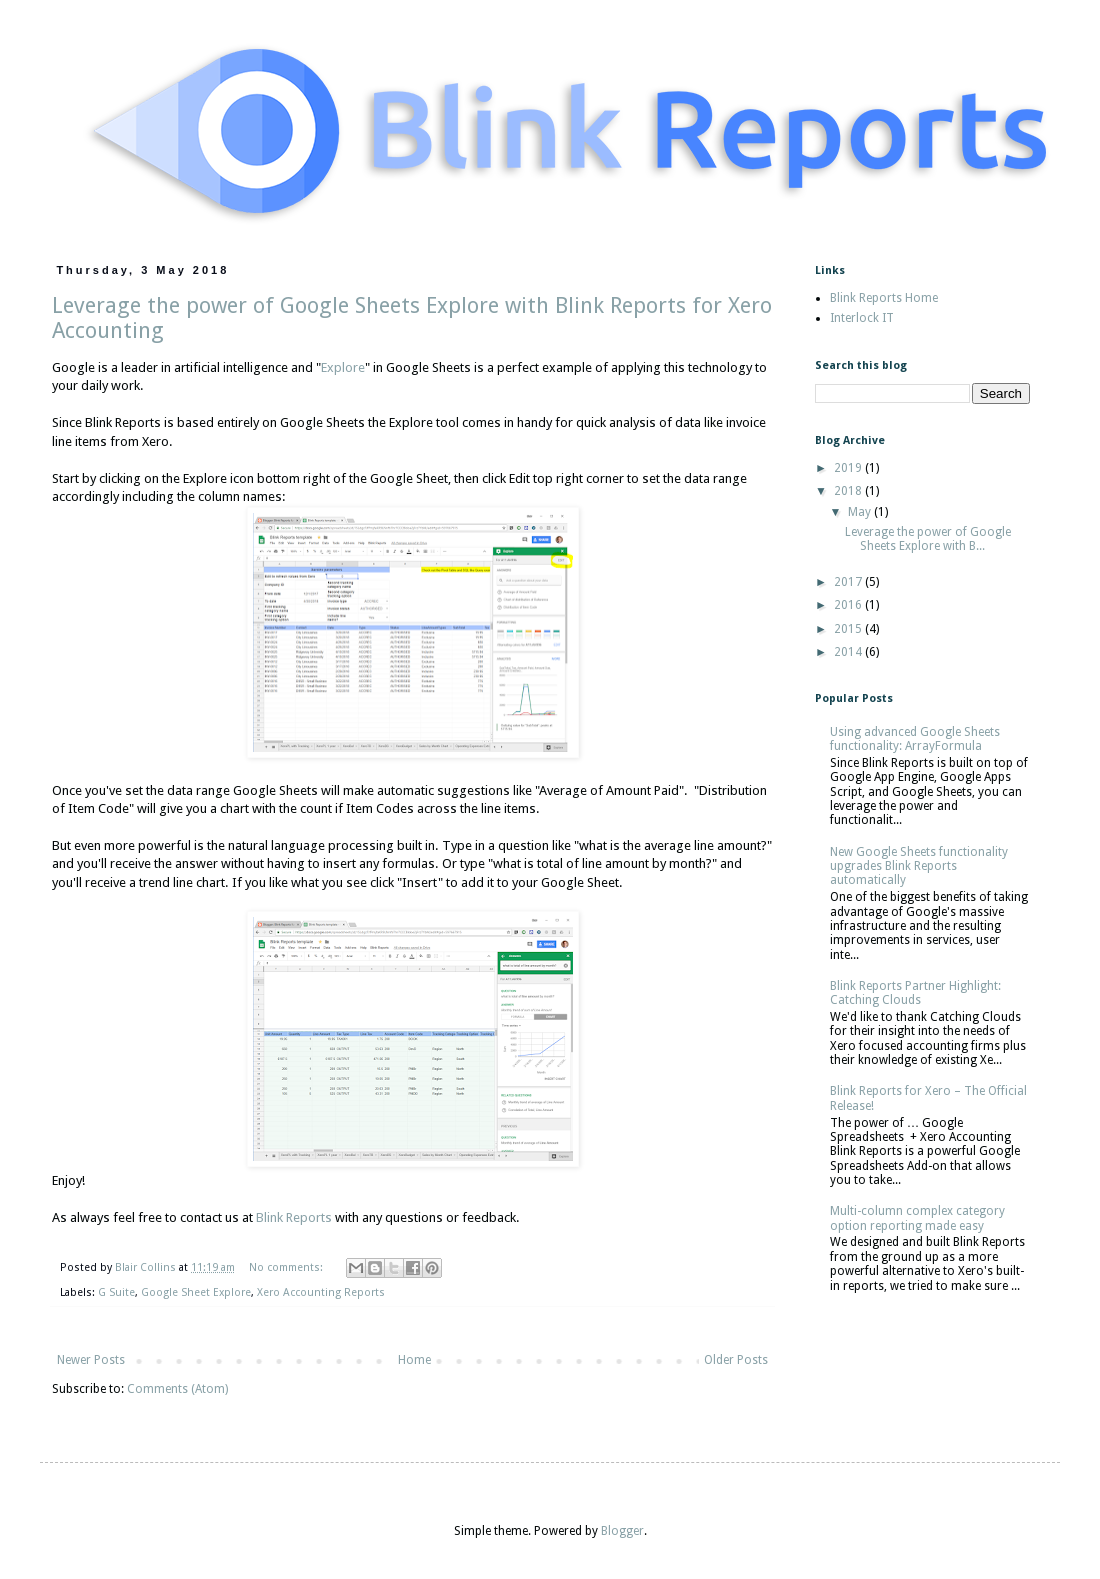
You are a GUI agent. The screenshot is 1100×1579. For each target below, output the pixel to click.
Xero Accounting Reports (321, 1292)
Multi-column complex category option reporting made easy (917, 1218)
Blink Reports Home (884, 298)
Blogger (622, 1531)
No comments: (287, 1267)
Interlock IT (862, 318)
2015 (849, 629)
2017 (849, 582)
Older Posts (736, 1360)
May (861, 512)
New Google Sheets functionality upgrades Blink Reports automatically (919, 866)
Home (414, 1360)
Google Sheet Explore (196, 1292)
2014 (849, 652)
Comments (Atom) (177, 1389)
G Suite (116, 1292)
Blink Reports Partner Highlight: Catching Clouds (915, 993)
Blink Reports (294, 1217)
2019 (849, 468)
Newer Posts (91, 1360)
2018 (849, 491)
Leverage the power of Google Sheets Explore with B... (928, 539)
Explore (343, 367)
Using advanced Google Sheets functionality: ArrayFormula (915, 739)
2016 (849, 605)
